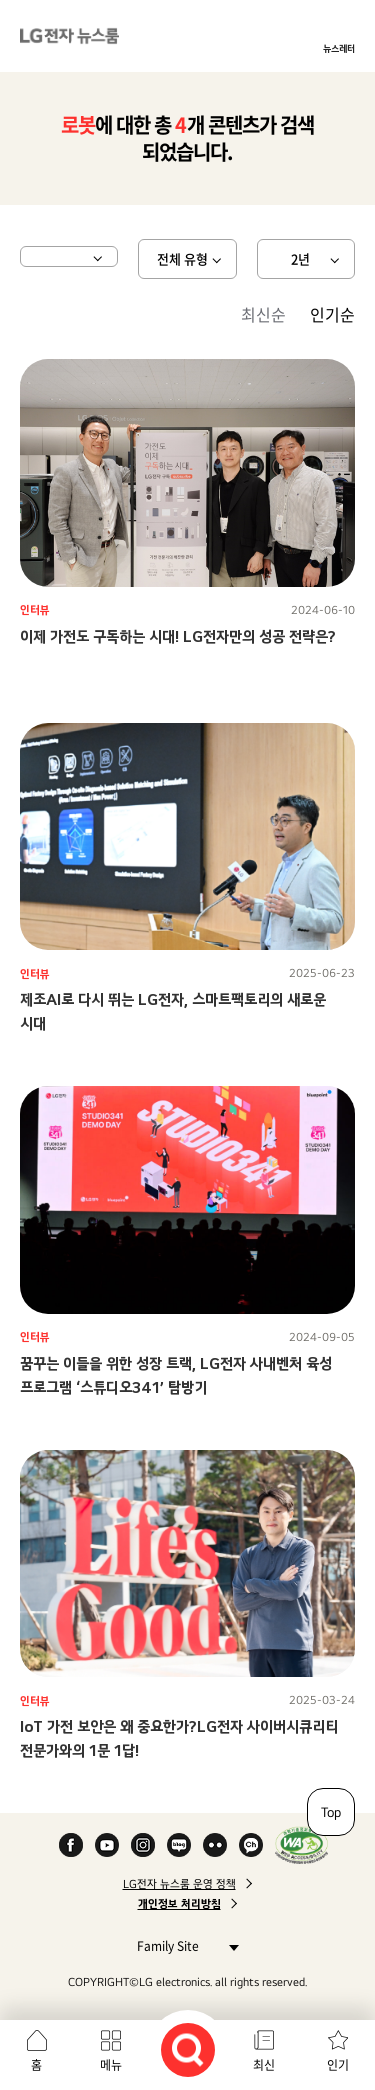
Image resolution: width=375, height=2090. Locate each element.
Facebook (71, 1845)
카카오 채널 (251, 1845)
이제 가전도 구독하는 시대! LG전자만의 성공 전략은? (178, 636)
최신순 (263, 314)
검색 (188, 2050)
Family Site (182, 1945)
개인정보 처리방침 (179, 1904)
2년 (300, 258)
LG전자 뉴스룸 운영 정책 (179, 1884)
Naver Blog (179, 1845)
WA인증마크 (301, 1845)
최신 (264, 2065)
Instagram (143, 1845)
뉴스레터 (339, 48)
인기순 (332, 314)
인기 (338, 2065)
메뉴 (111, 2065)
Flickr (215, 1845)
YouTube (107, 1845)
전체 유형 (182, 258)
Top (331, 1812)
